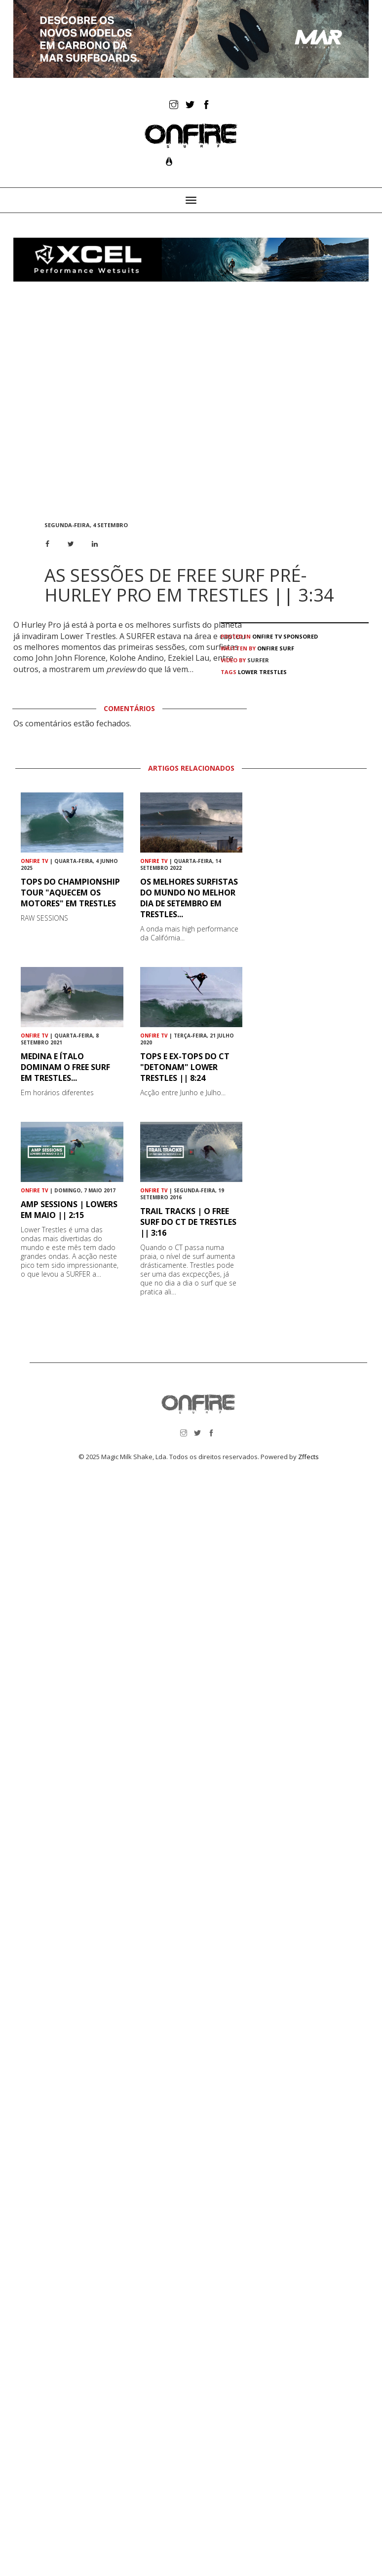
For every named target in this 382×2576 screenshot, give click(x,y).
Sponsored (300, 636)
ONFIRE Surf (275, 648)
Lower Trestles (262, 672)
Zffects (308, 1456)
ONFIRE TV (267, 636)
